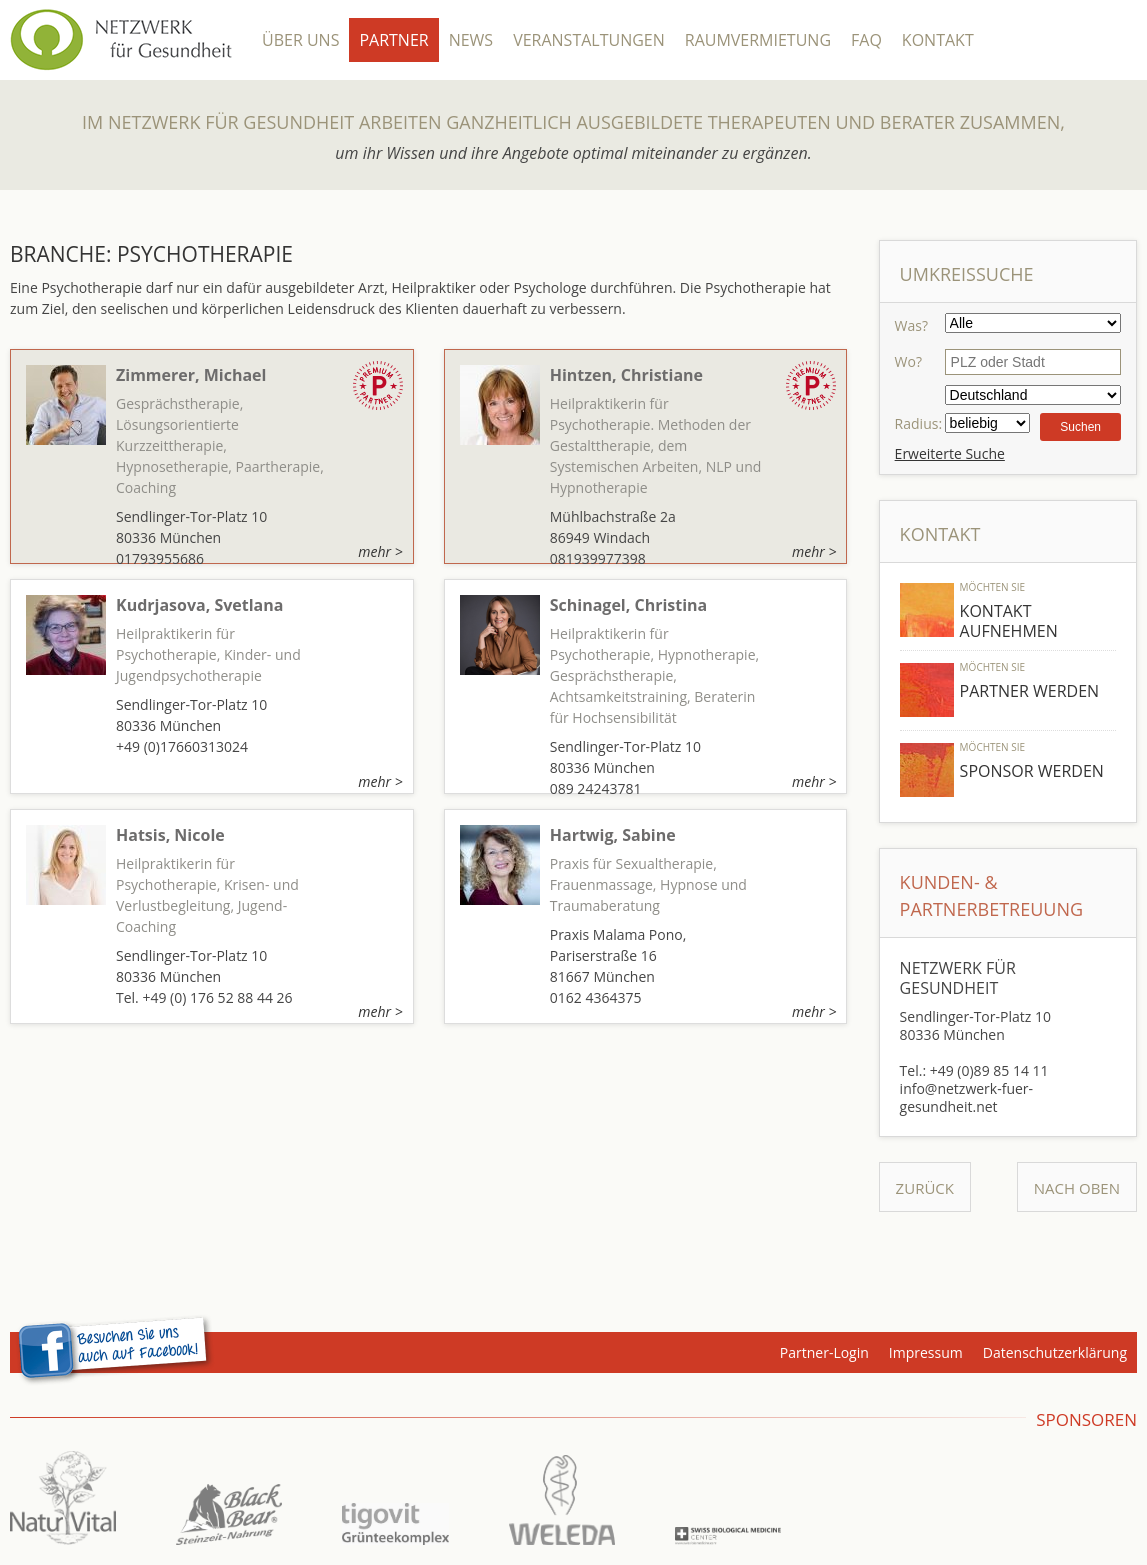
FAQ (866, 40)
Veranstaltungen (589, 40)
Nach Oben (1077, 1188)
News (471, 40)
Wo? (908, 361)
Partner (393, 40)
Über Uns (300, 40)
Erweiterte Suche (950, 453)
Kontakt (938, 40)
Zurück (925, 1188)
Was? (911, 325)
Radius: (918, 423)
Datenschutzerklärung (1055, 1352)
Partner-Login (824, 1352)
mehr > (380, 551)
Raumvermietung (758, 40)
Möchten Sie (992, 587)
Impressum (926, 1352)
